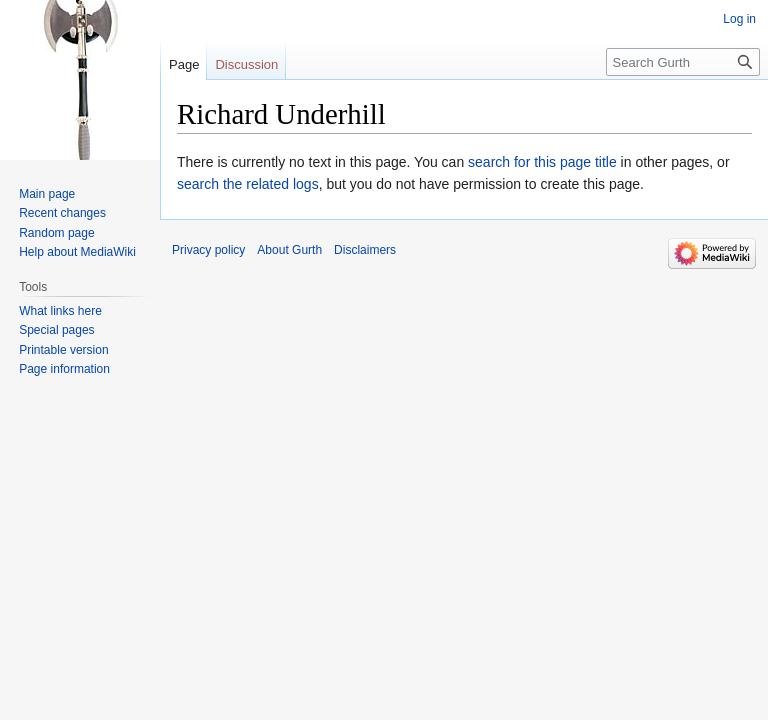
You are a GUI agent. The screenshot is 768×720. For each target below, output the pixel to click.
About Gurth (289, 250)
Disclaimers (365, 250)
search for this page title (542, 162)
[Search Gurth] (683, 62)
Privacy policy (208, 250)
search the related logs (248, 184)
